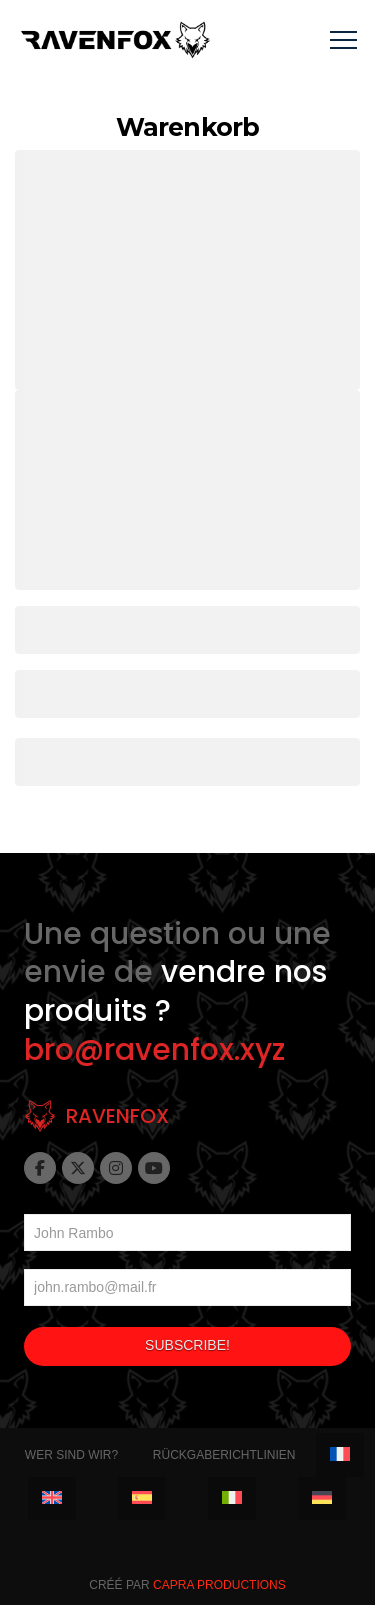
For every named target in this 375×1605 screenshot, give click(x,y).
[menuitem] (340, 1454)
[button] (343, 40)
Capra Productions (219, 1585)
